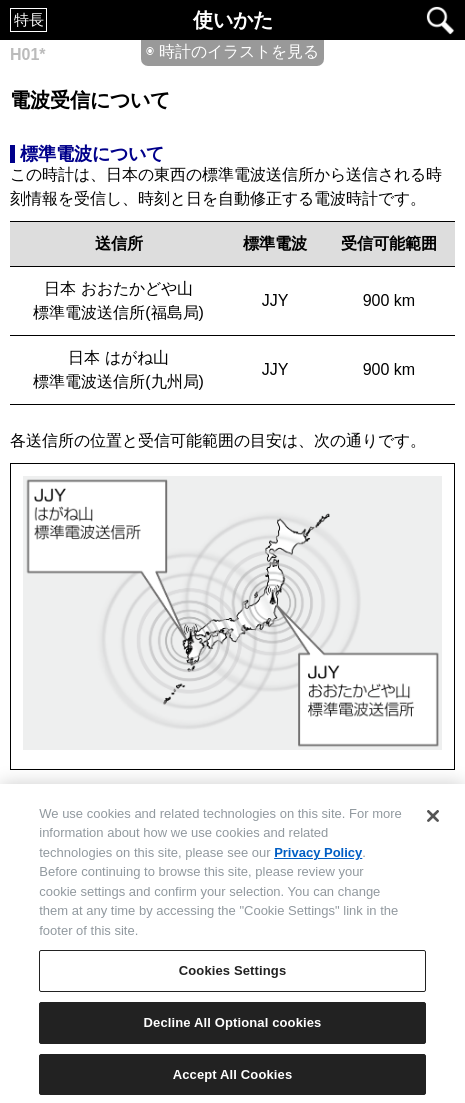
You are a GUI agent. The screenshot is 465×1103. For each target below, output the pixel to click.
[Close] (433, 822)
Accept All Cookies (233, 1080)
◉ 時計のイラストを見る (232, 51)
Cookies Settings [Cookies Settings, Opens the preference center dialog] (233, 976)
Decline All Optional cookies (233, 1028)
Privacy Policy (318, 858)
